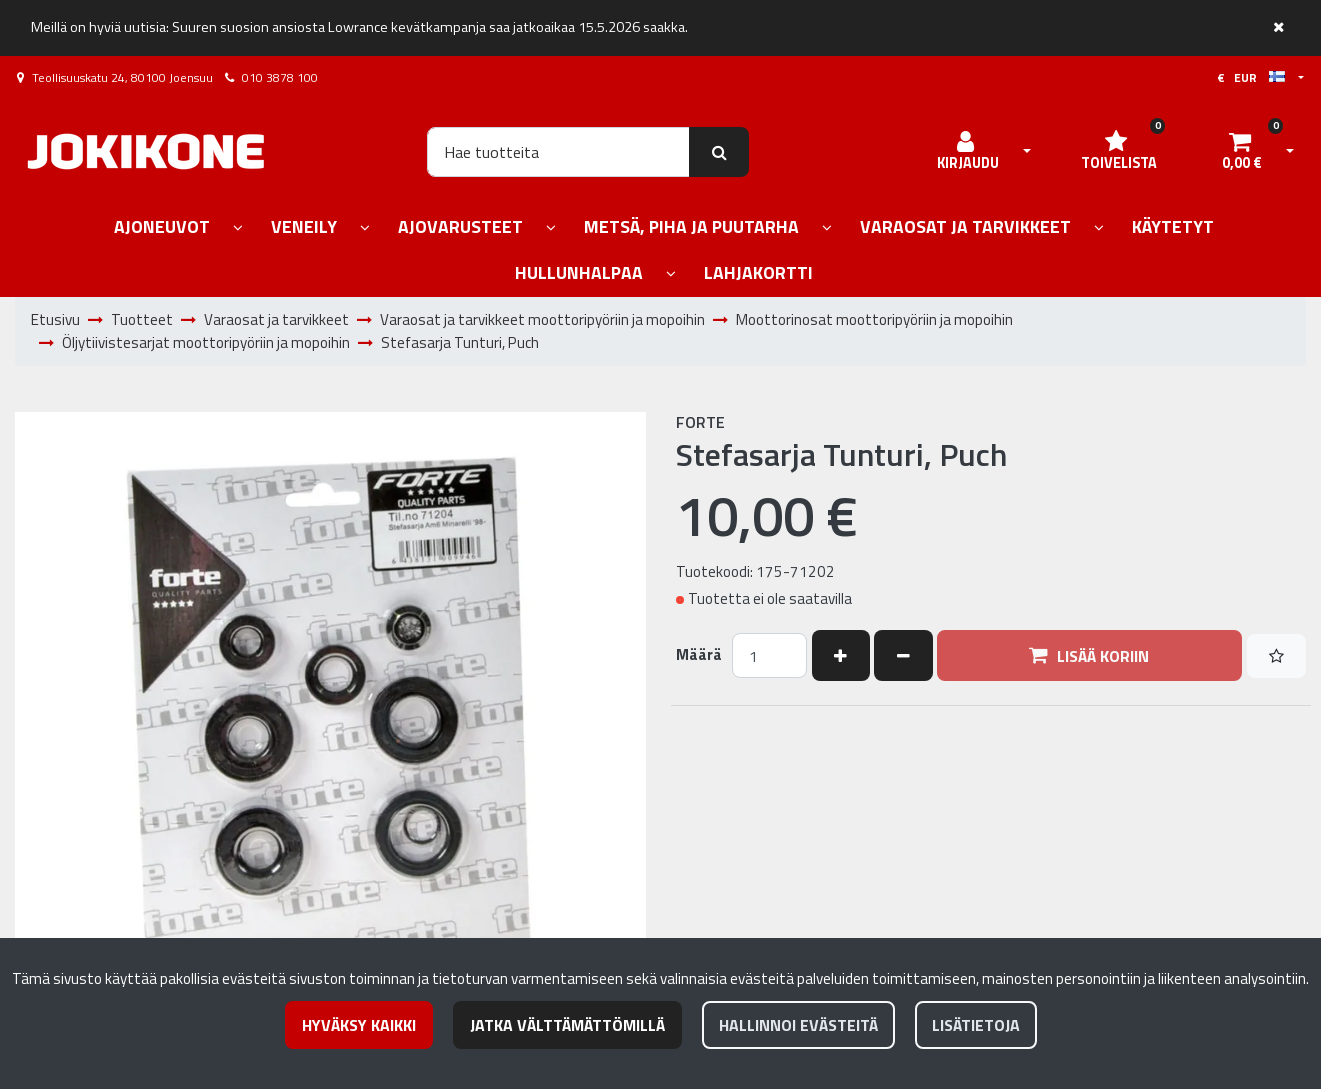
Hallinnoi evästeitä (798, 1025)
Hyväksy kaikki (359, 1025)
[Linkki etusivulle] (146, 151)
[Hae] (558, 152)
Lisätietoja (976, 1025)
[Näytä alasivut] (238, 228)
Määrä (699, 655)
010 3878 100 (280, 77)
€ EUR (1251, 77)
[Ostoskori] (1242, 152)
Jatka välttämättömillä (567, 1025)
